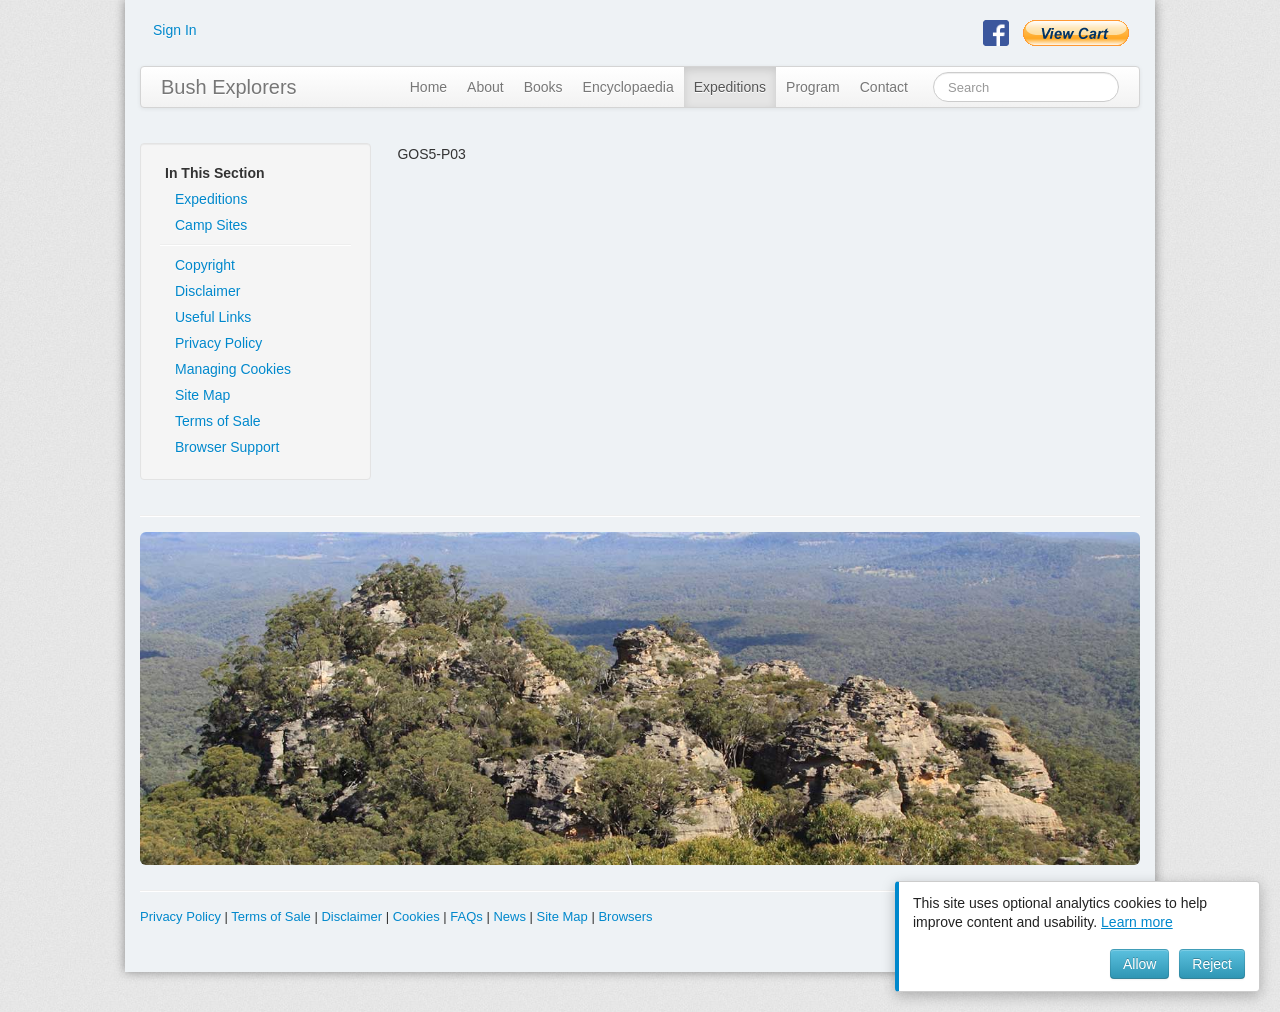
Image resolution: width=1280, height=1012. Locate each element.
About (485, 87)
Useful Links (213, 317)
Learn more (1137, 922)
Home (428, 87)
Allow (1139, 964)
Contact (884, 87)
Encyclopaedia (628, 87)
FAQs (466, 916)
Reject (1212, 964)
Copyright (205, 265)
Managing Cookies (233, 369)
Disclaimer (207, 291)
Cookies (416, 916)
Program (813, 87)
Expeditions (730, 87)
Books (543, 87)
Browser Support (227, 447)
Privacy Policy (218, 343)
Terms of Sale (218, 421)
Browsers (625, 916)
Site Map (202, 395)
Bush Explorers (229, 87)
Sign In (175, 30)
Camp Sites (211, 225)
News (509, 916)
